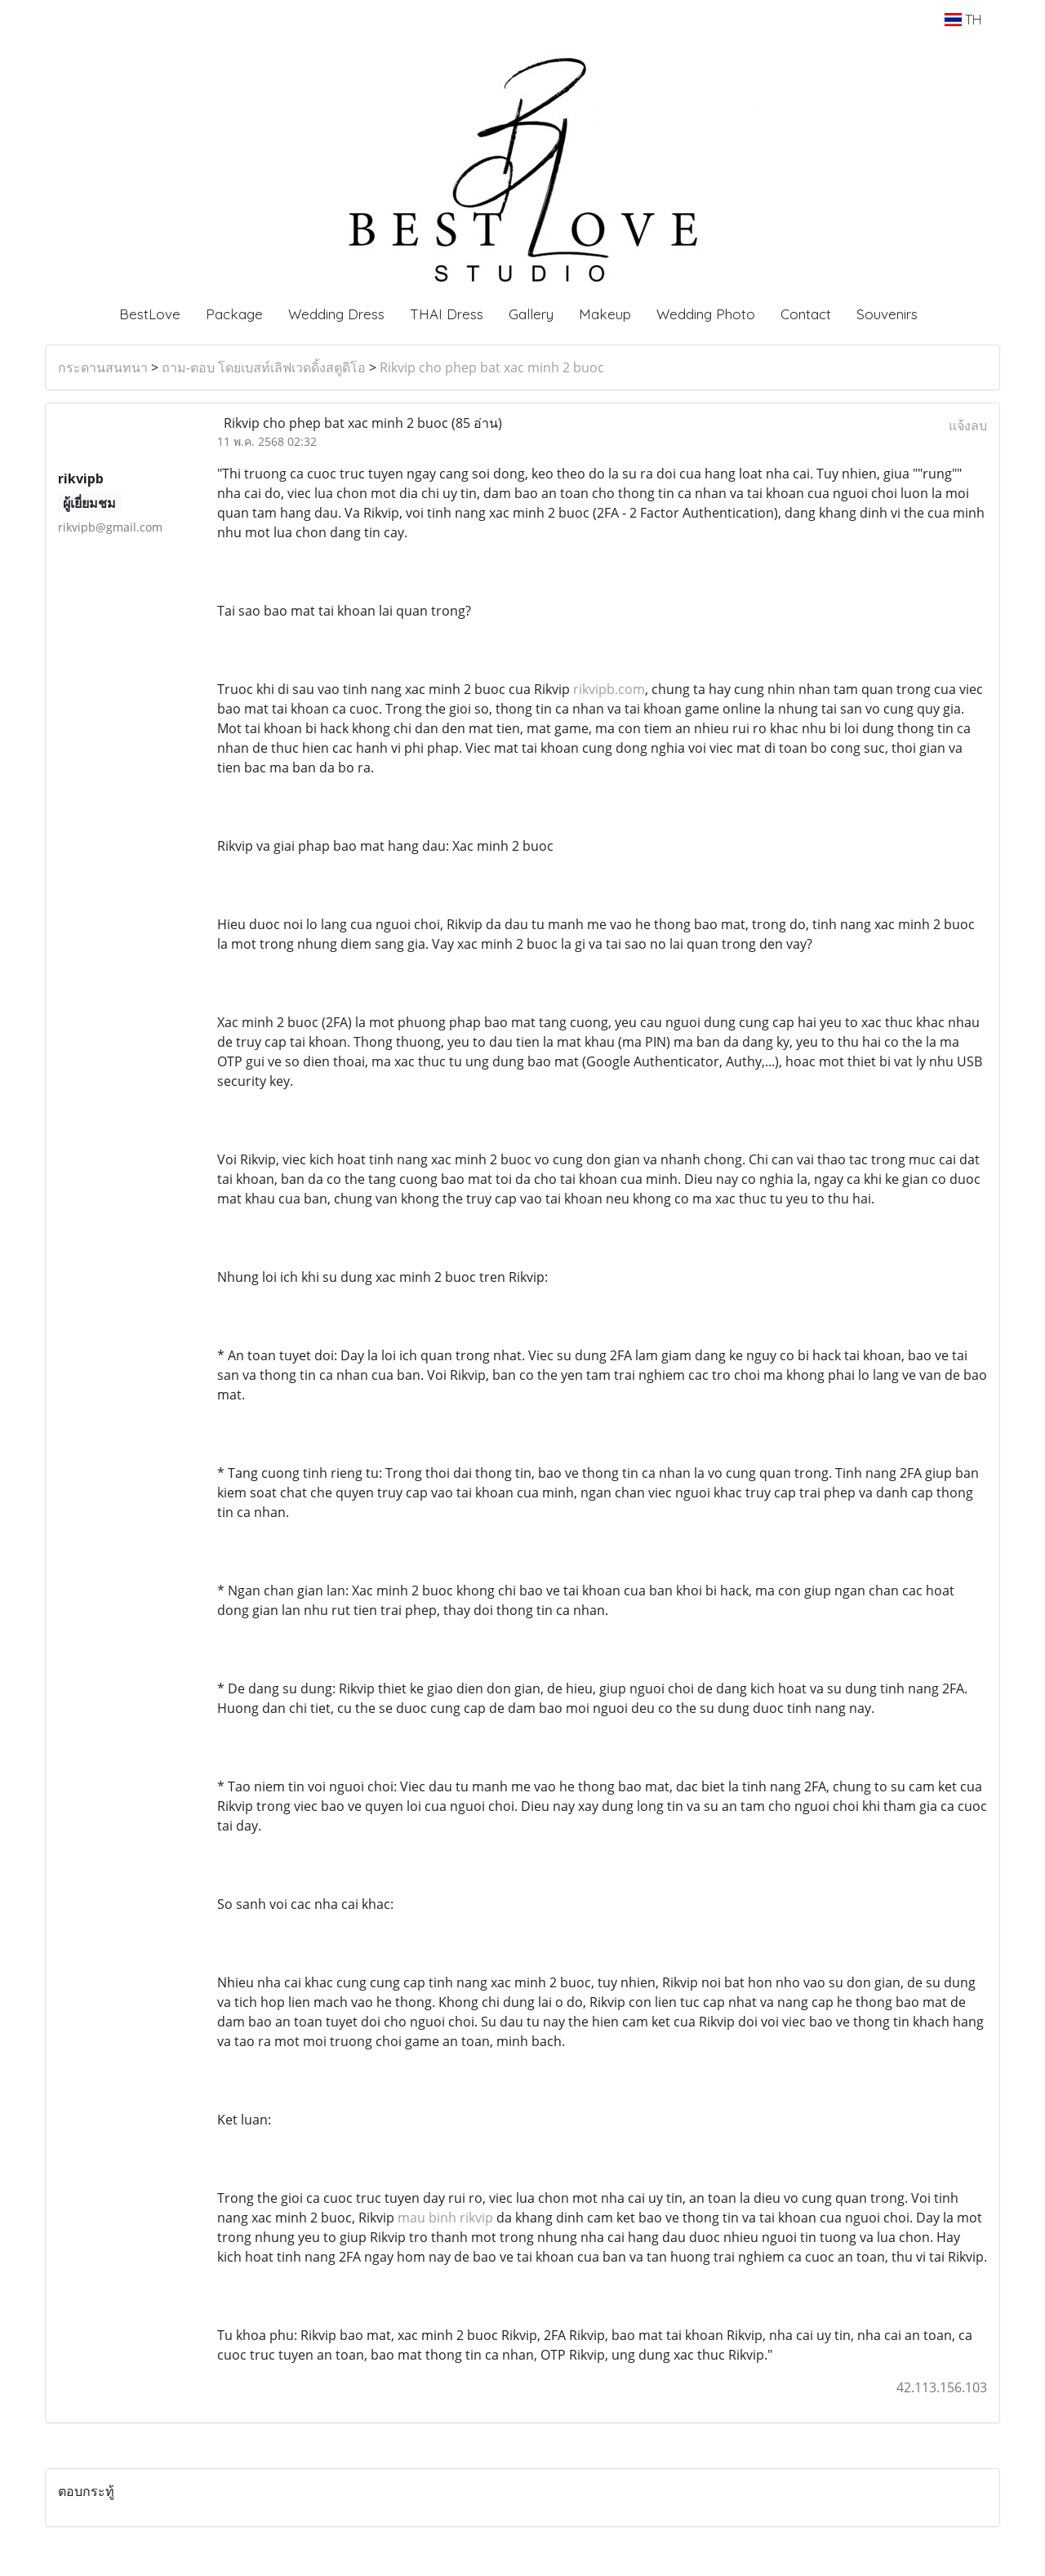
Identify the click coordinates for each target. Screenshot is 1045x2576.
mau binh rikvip (445, 2218)
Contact (805, 314)
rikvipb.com (609, 689)
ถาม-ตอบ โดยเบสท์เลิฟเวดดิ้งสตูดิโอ (264, 367)
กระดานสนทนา (103, 367)
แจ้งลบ (968, 425)
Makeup (605, 314)
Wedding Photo (705, 314)
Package (234, 314)
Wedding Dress (336, 314)
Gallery (531, 314)
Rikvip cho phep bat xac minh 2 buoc (492, 367)
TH (963, 19)
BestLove (149, 314)
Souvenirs (887, 314)
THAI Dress (446, 314)
